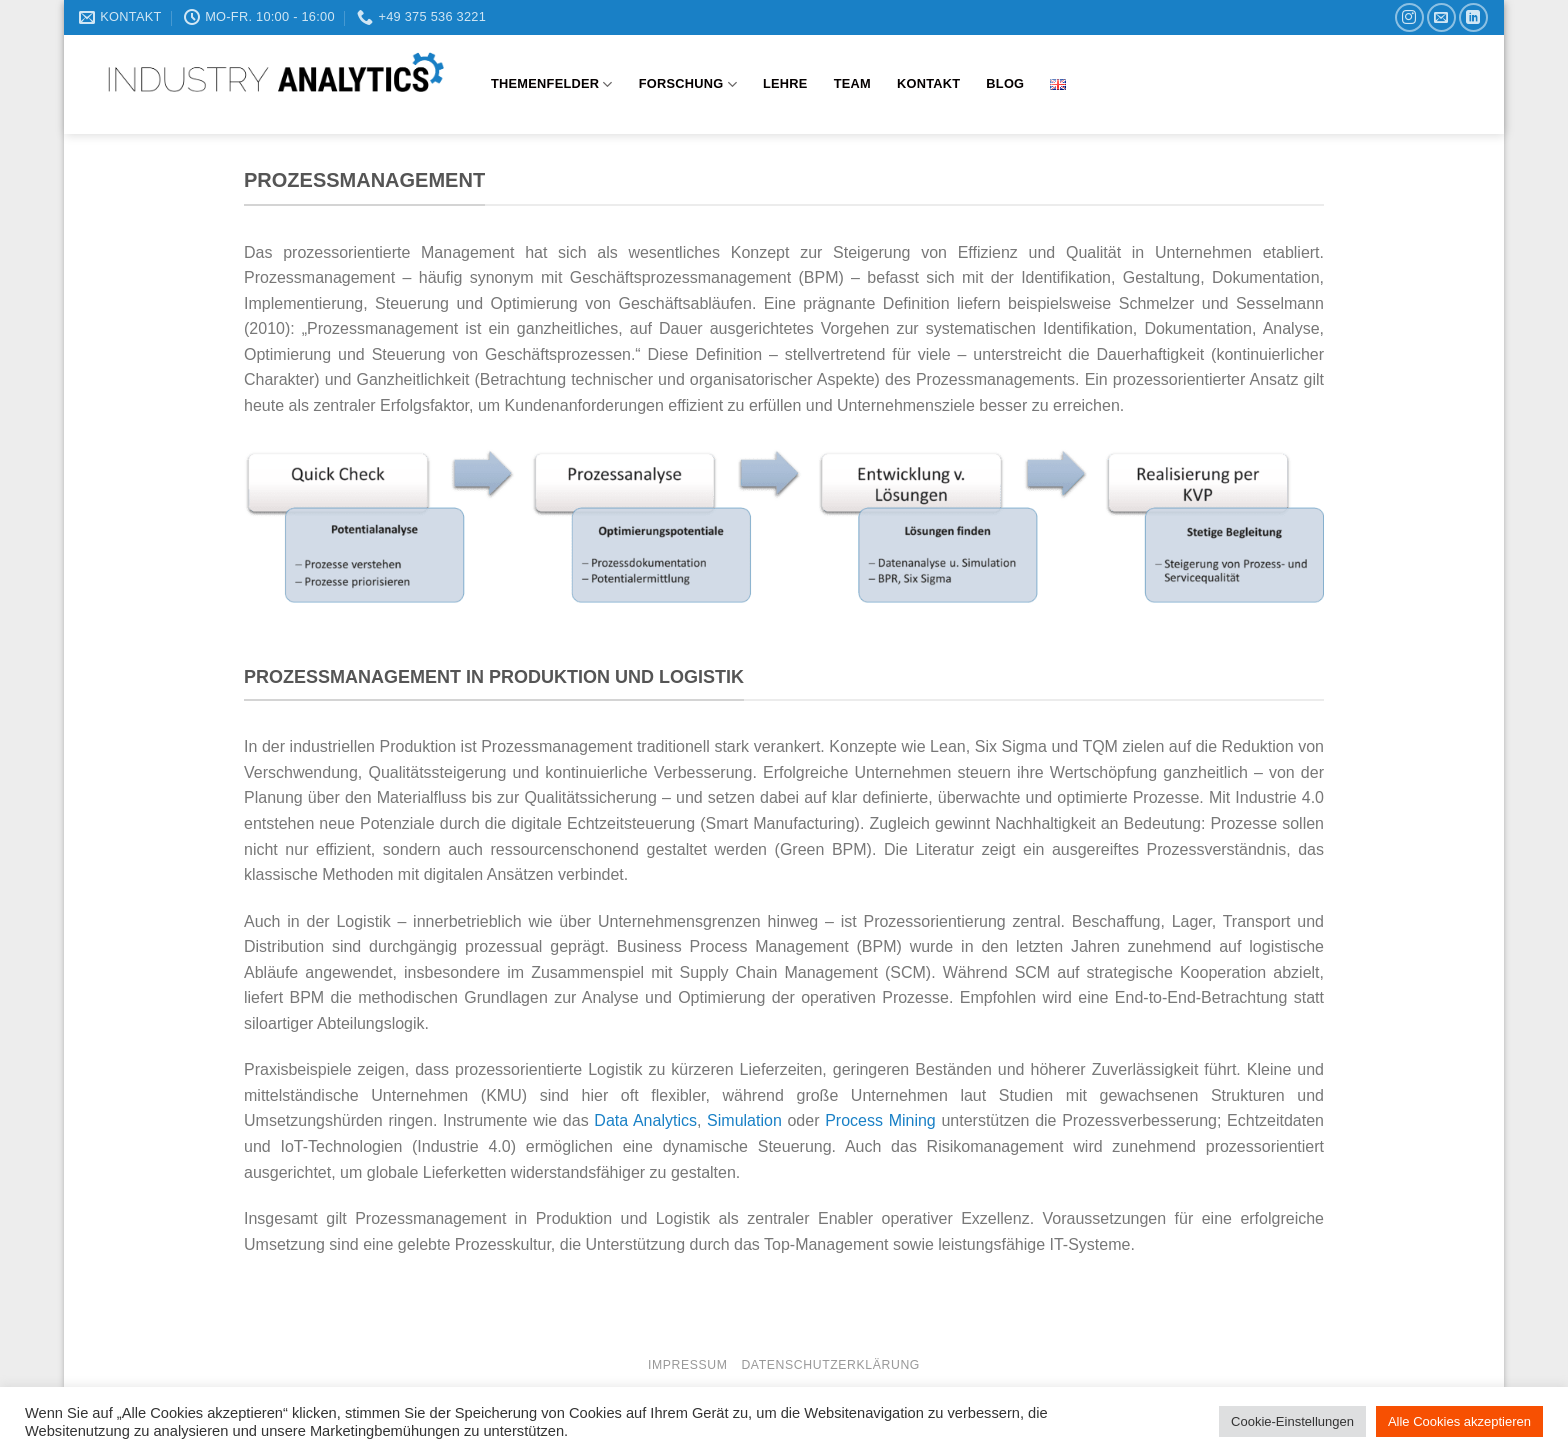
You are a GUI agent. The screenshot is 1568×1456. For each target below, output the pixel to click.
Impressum (688, 1365)
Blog (1005, 83)
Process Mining (880, 1120)
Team (852, 83)
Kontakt (928, 83)
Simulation (744, 1120)
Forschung (688, 84)
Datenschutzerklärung (830, 1365)
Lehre (785, 83)
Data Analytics (645, 1120)
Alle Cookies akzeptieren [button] (1459, 1421)
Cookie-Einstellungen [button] (1292, 1421)
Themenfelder (552, 84)
